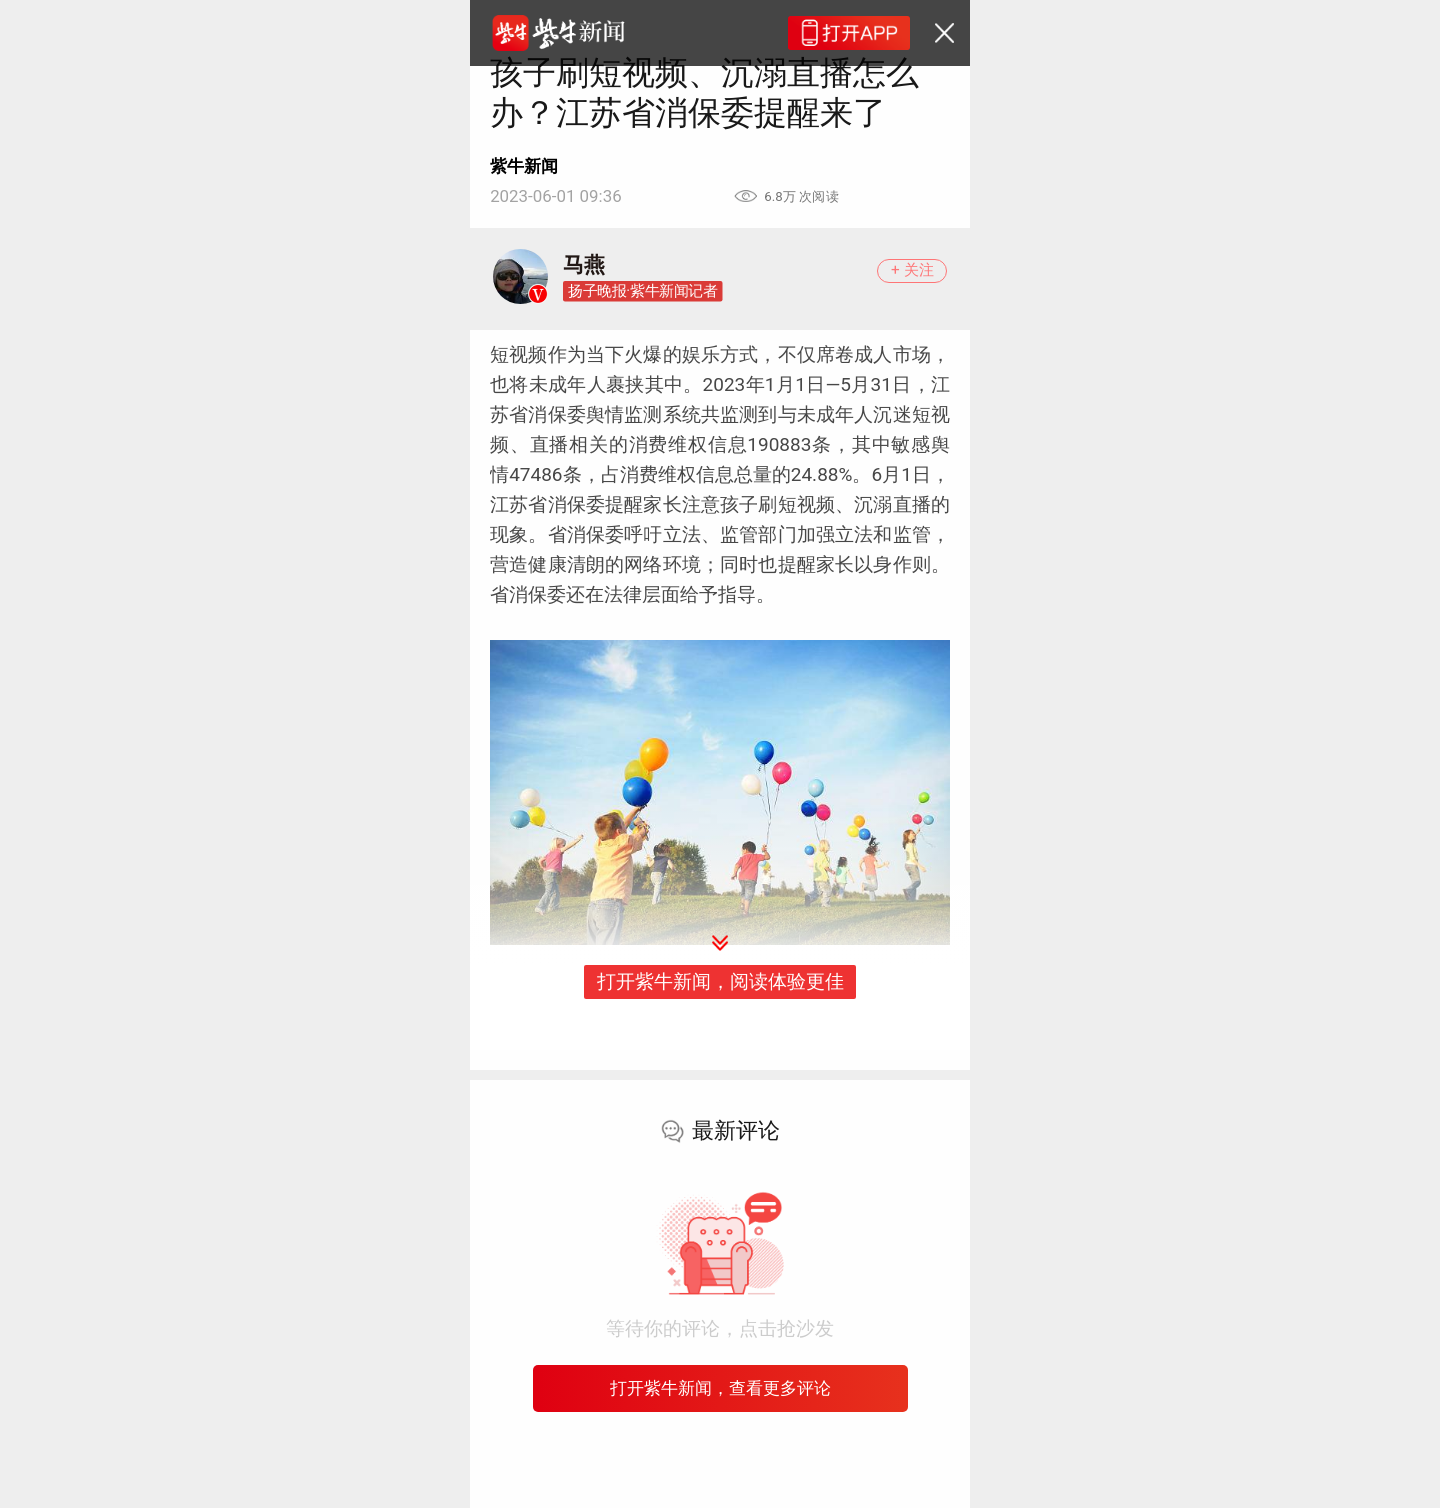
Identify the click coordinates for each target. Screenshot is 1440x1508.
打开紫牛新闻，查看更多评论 (720, 1388)
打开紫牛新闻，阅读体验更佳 (720, 981)
